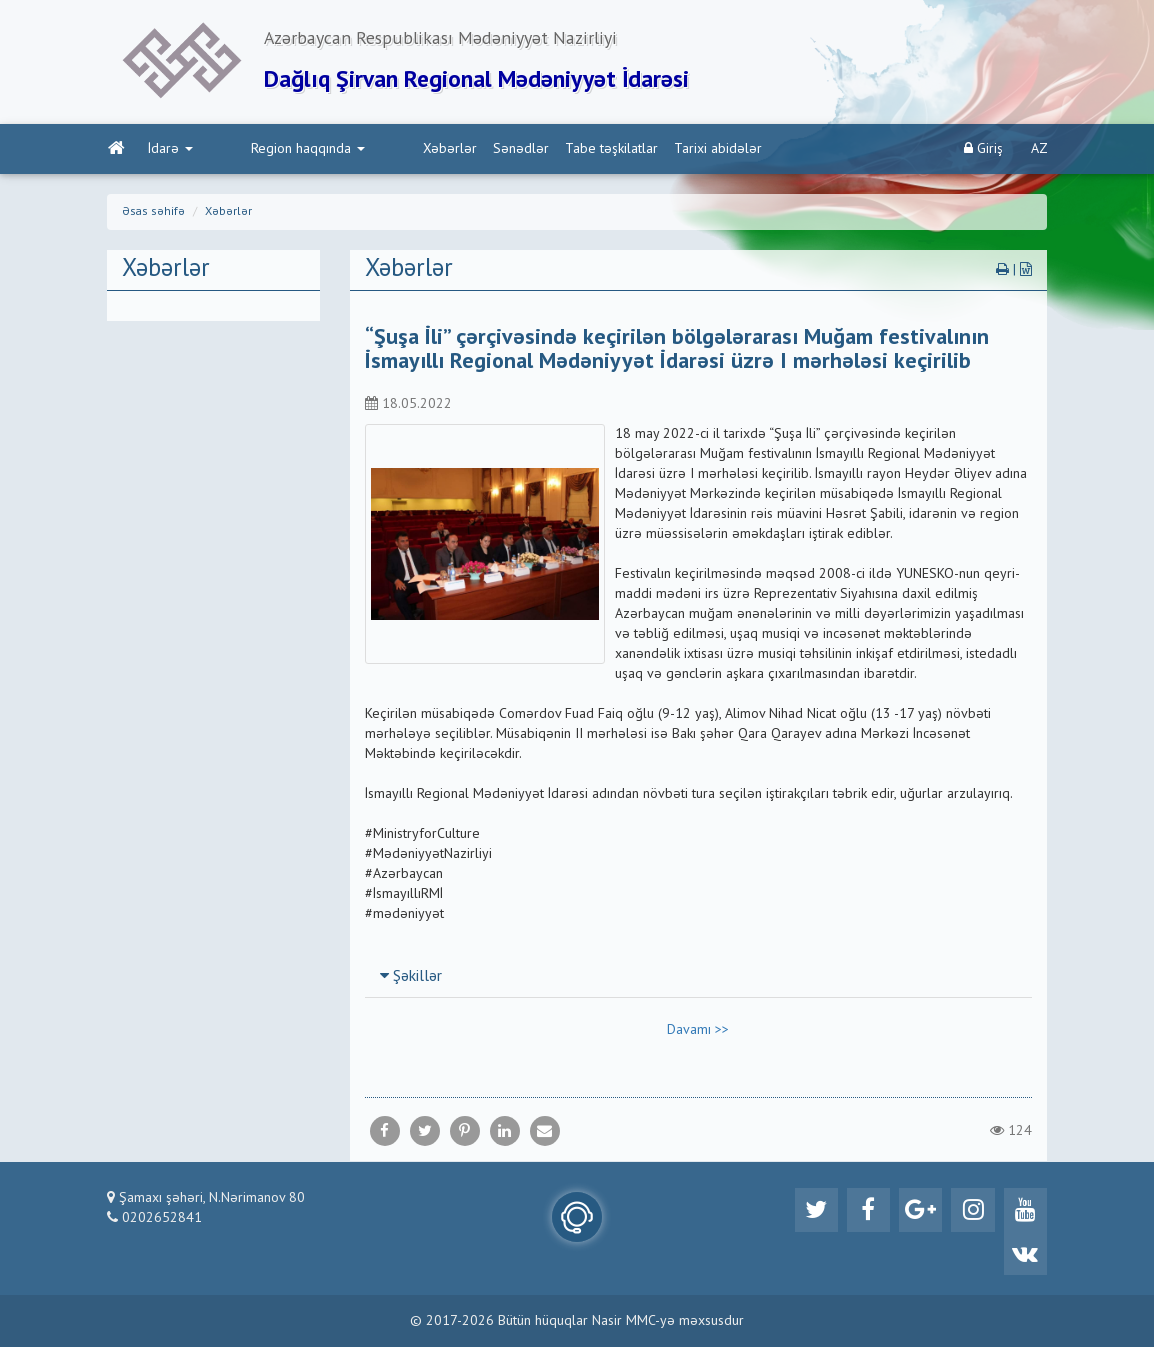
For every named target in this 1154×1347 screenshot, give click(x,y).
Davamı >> (698, 1033)
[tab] (699, 979)
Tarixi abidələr (633, 151)
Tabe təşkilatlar (526, 151)
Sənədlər (436, 151)
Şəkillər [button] (411, 980)
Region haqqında (265, 151)
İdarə (169, 151)
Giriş (983, 150)
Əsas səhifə (153, 214)
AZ (1039, 151)
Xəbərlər (365, 151)
